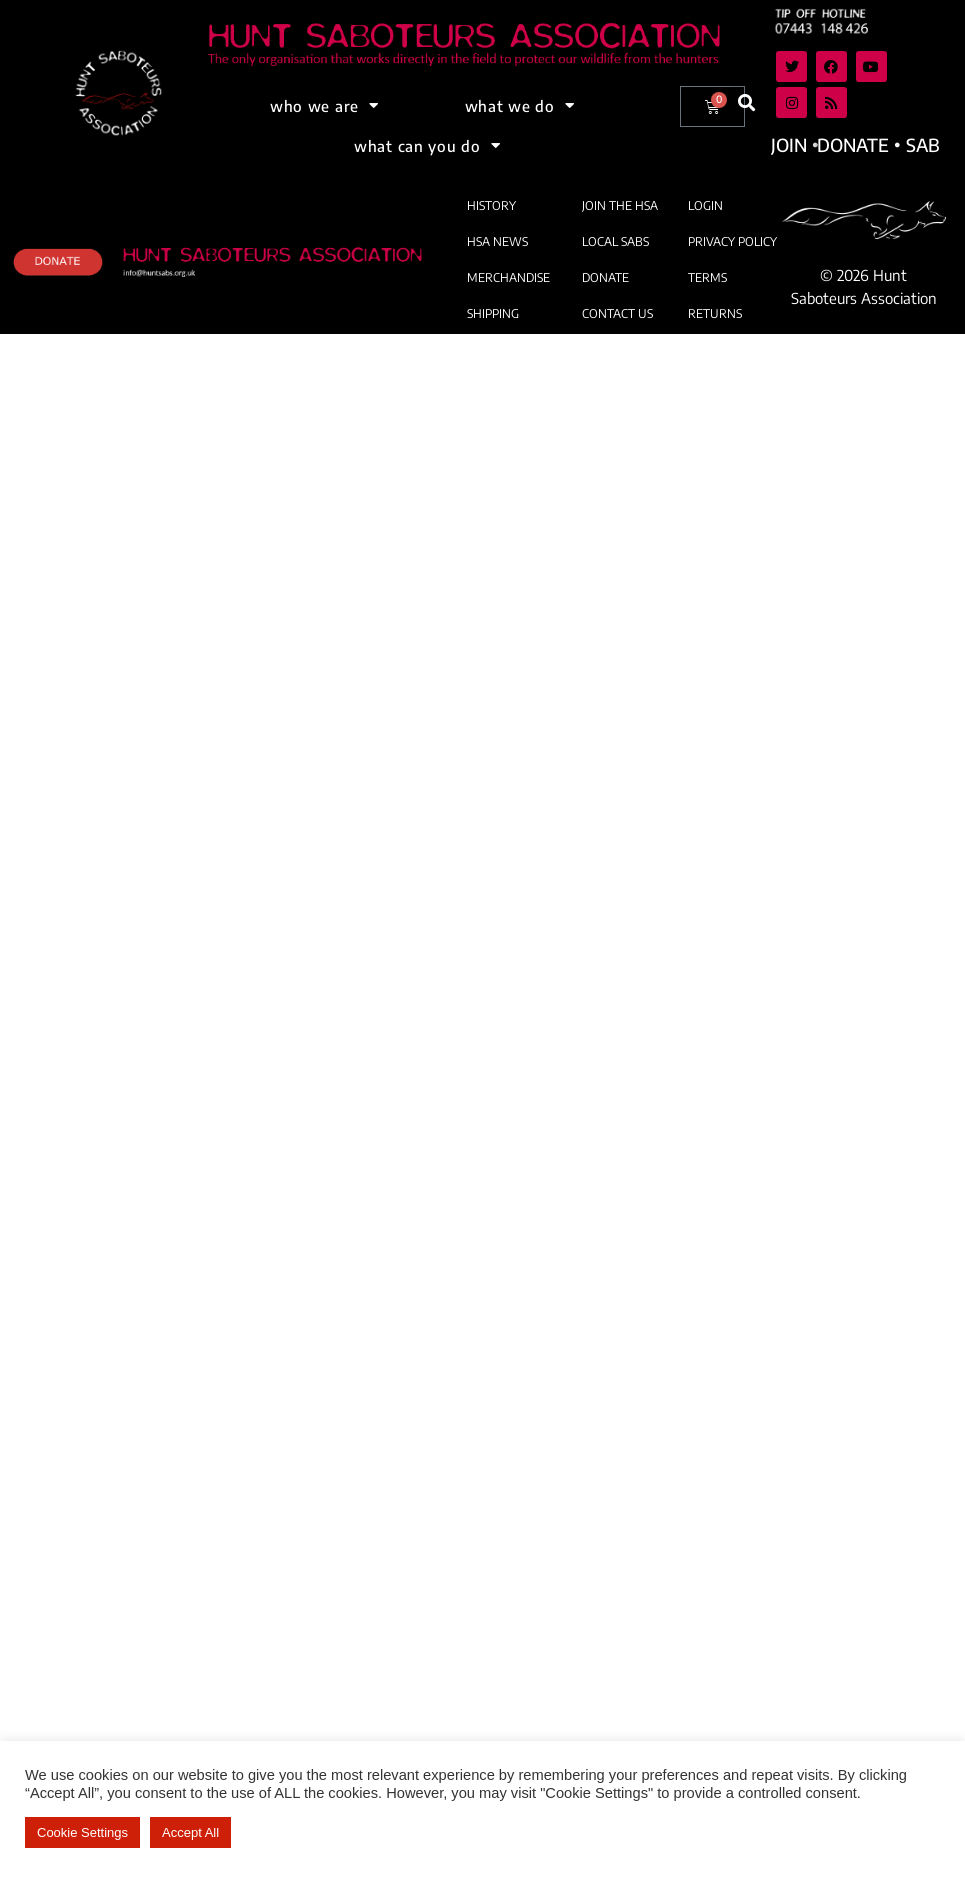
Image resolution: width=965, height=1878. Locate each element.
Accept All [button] (190, 1832)
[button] (747, 103)
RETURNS (715, 313)
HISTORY (491, 205)
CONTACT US (617, 313)
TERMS (707, 277)
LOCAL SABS (615, 241)
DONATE (605, 277)
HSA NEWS (497, 241)
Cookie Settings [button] (82, 1832)
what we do (520, 105)
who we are (324, 105)
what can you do (427, 145)
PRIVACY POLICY (732, 241)
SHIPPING (493, 313)
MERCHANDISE (508, 277)
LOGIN (705, 205)
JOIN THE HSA (620, 205)
